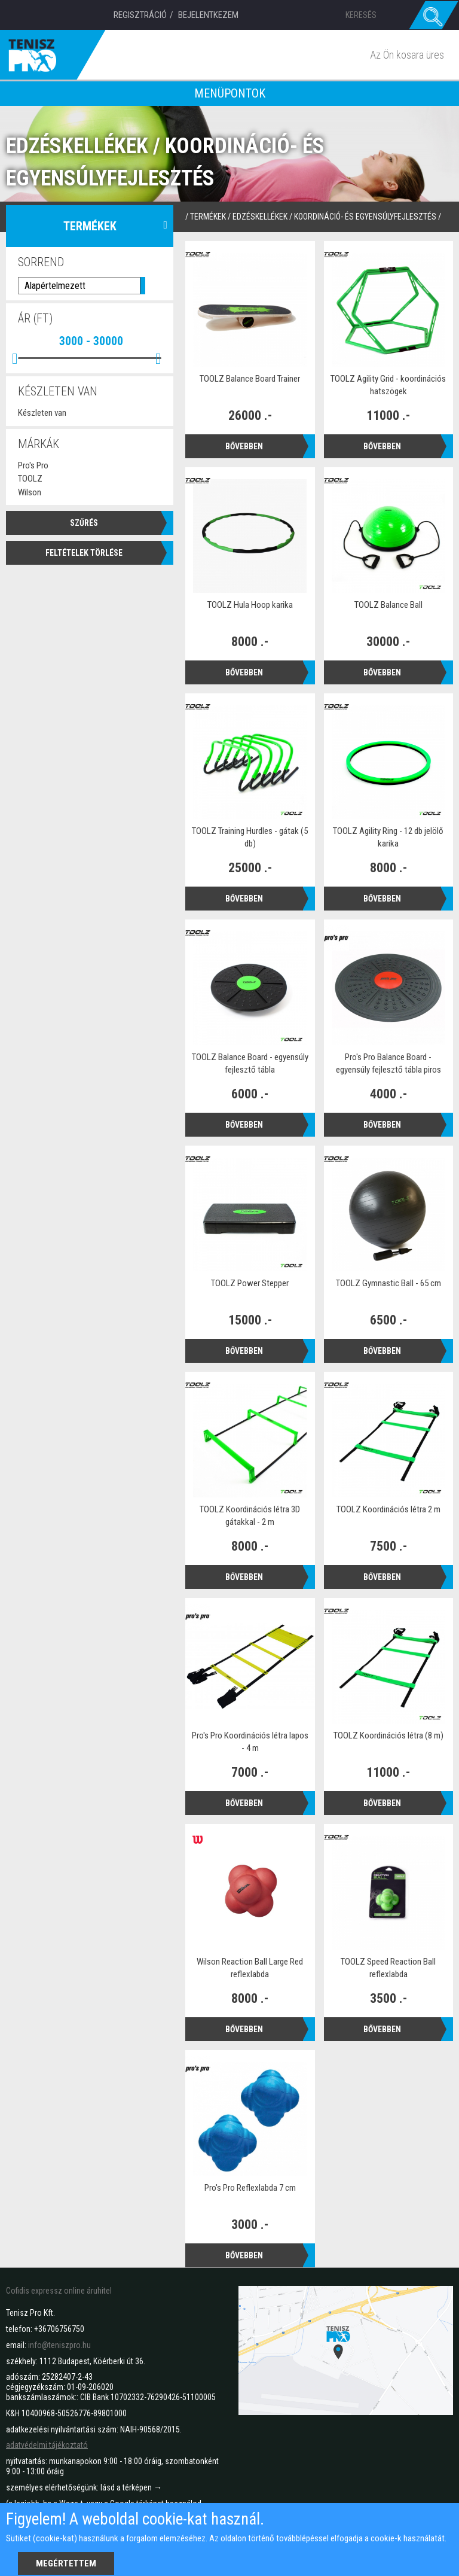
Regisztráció (140, 15)
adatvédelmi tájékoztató (47, 2445)
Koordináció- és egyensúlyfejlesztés (365, 216)
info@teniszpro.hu (59, 2345)
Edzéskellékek (259, 216)
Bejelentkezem (208, 15)
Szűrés (84, 521)
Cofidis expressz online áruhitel (59, 2290)
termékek (208, 216)
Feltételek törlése (84, 551)
